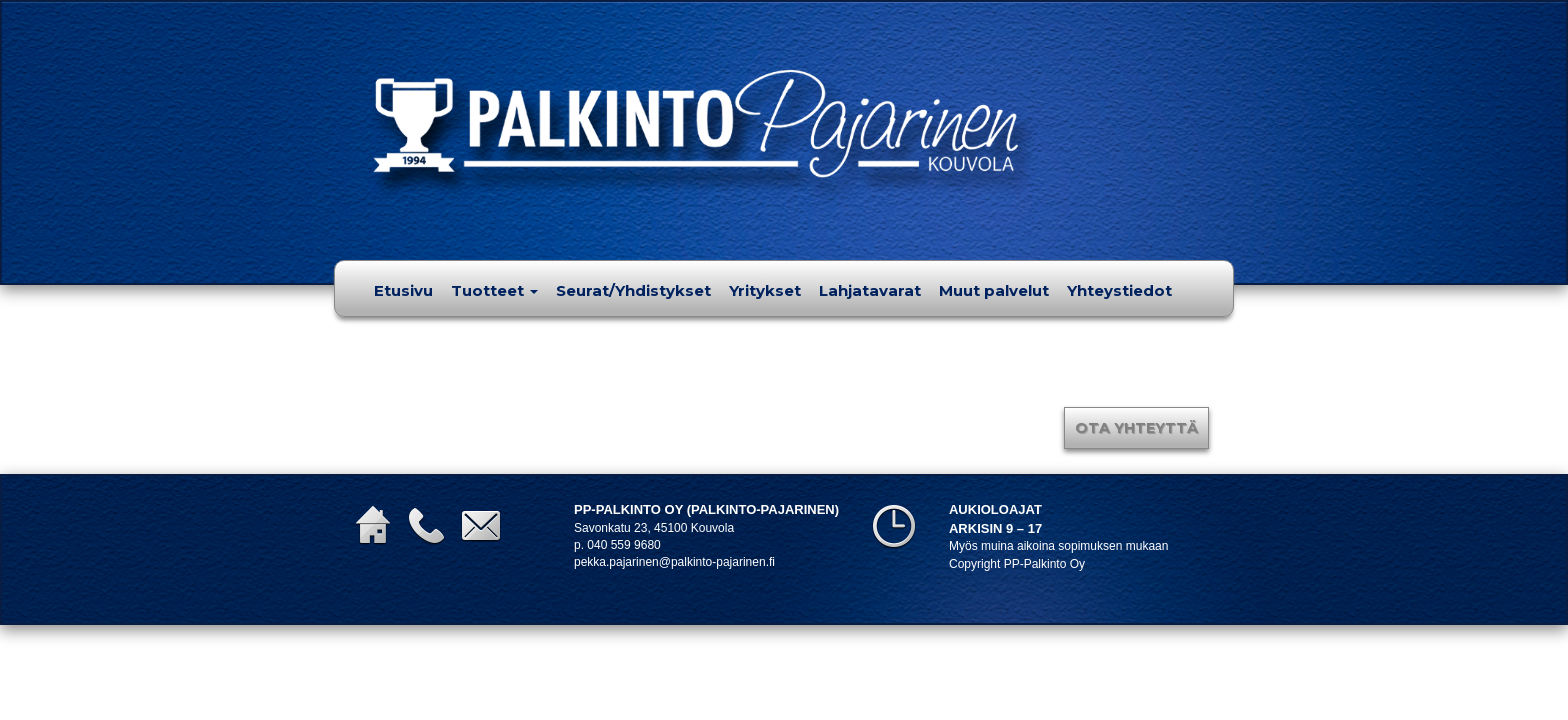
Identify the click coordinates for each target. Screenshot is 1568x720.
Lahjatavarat (870, 290)
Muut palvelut (994, 290)
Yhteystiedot (1119, 290)
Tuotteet (494, 290)
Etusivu (403, 290)
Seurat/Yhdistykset (633, 290)
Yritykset (765, 290)
